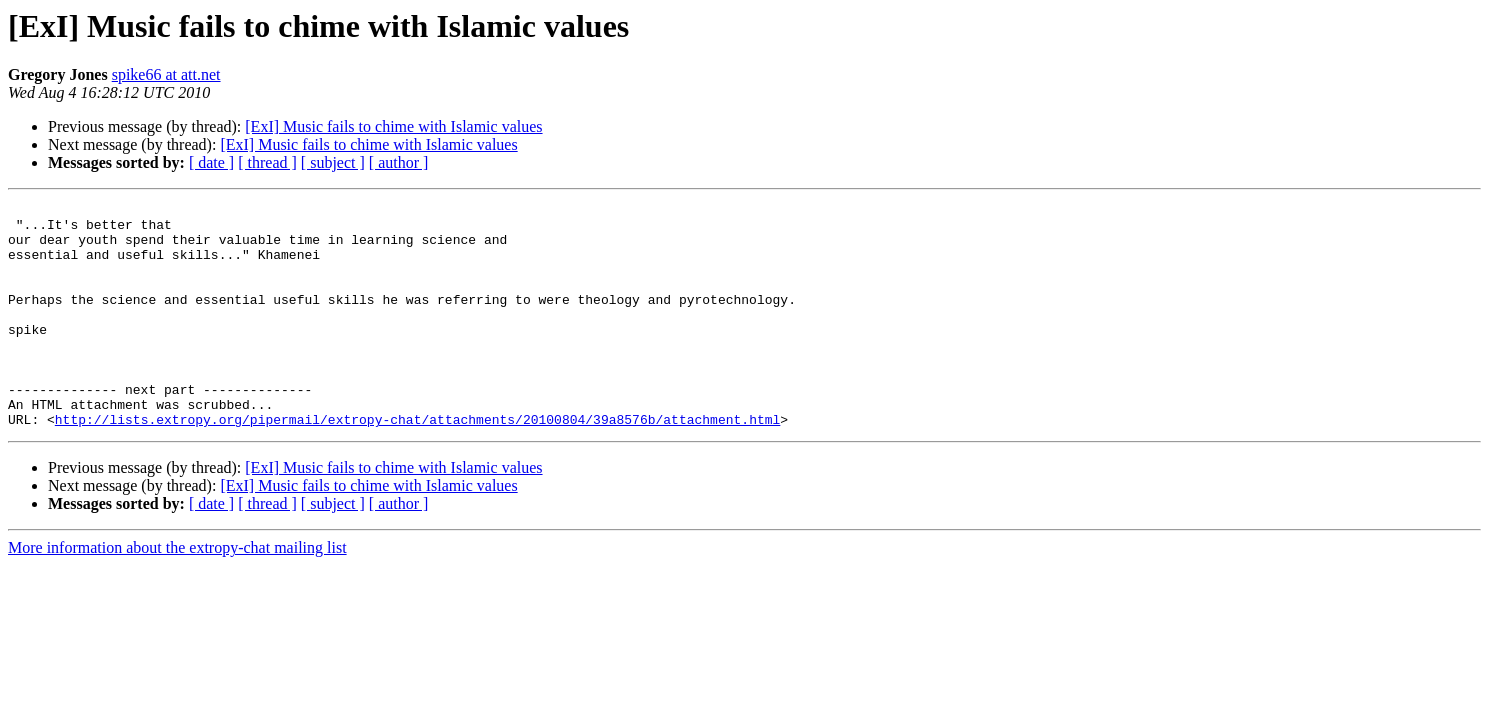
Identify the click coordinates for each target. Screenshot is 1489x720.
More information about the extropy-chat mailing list (177, 592)
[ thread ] (267, 162)
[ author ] (399, 162)
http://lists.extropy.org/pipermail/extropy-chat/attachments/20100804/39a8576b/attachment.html (417, 464)
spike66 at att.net (166, 74)
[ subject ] (333, 162)
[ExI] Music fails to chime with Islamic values (393, 126)
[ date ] (211, 162)
